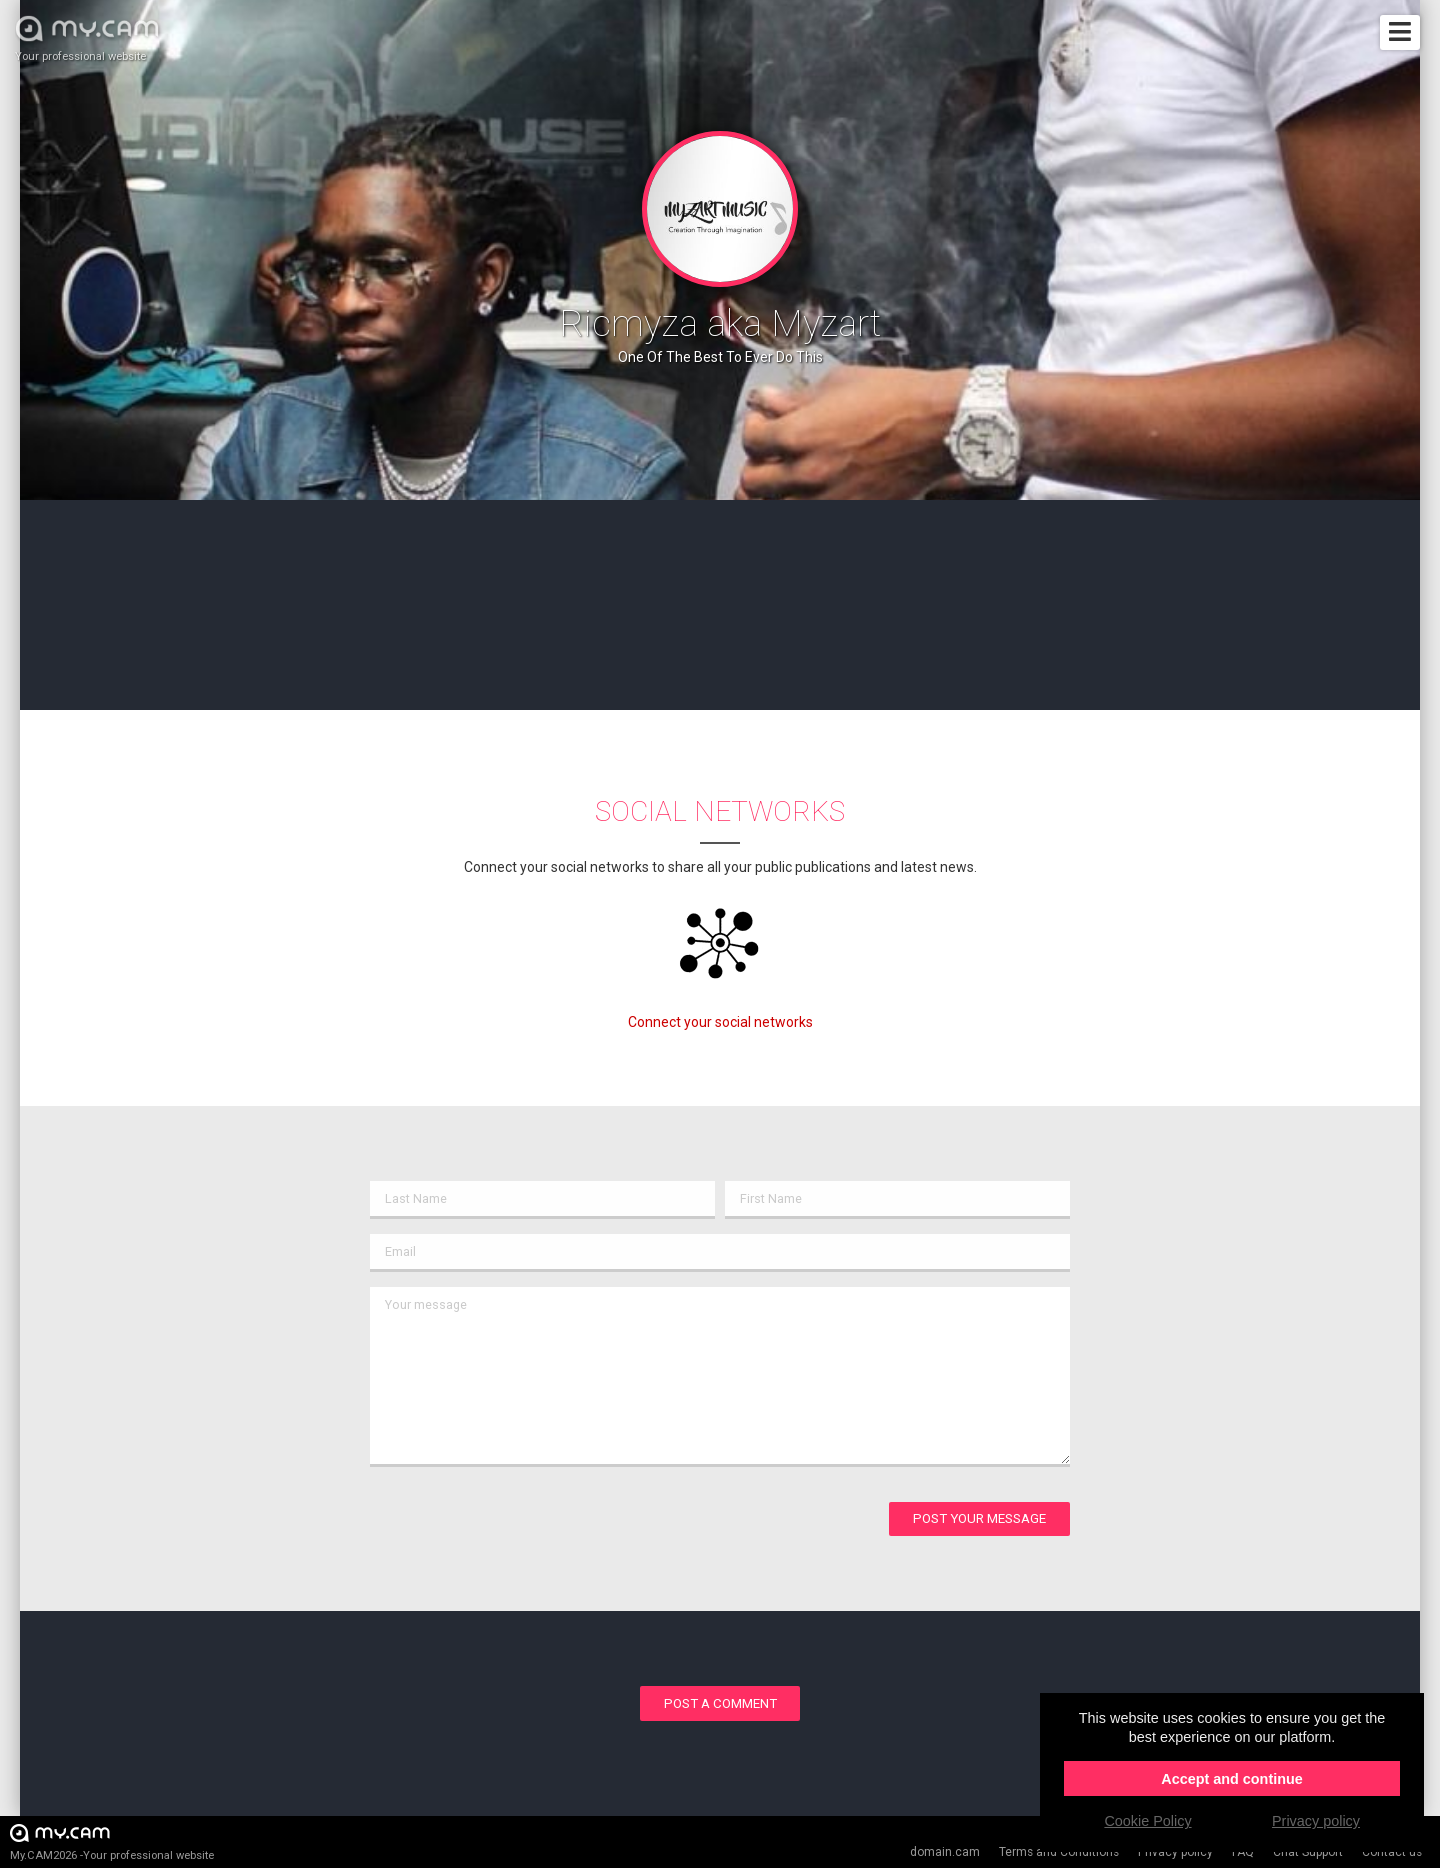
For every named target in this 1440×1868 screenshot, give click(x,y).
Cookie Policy (1147, 1821)
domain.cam (945, 1852)
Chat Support (1308, 1852)
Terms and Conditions (1059, 1852)
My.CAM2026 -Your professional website (112, 1841)
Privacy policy (1175, 1852)
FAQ (1243, 1852)
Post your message (979, 1518)
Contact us (1392, 1852)
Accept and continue (1232, 1779)
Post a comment (720, 1703)
